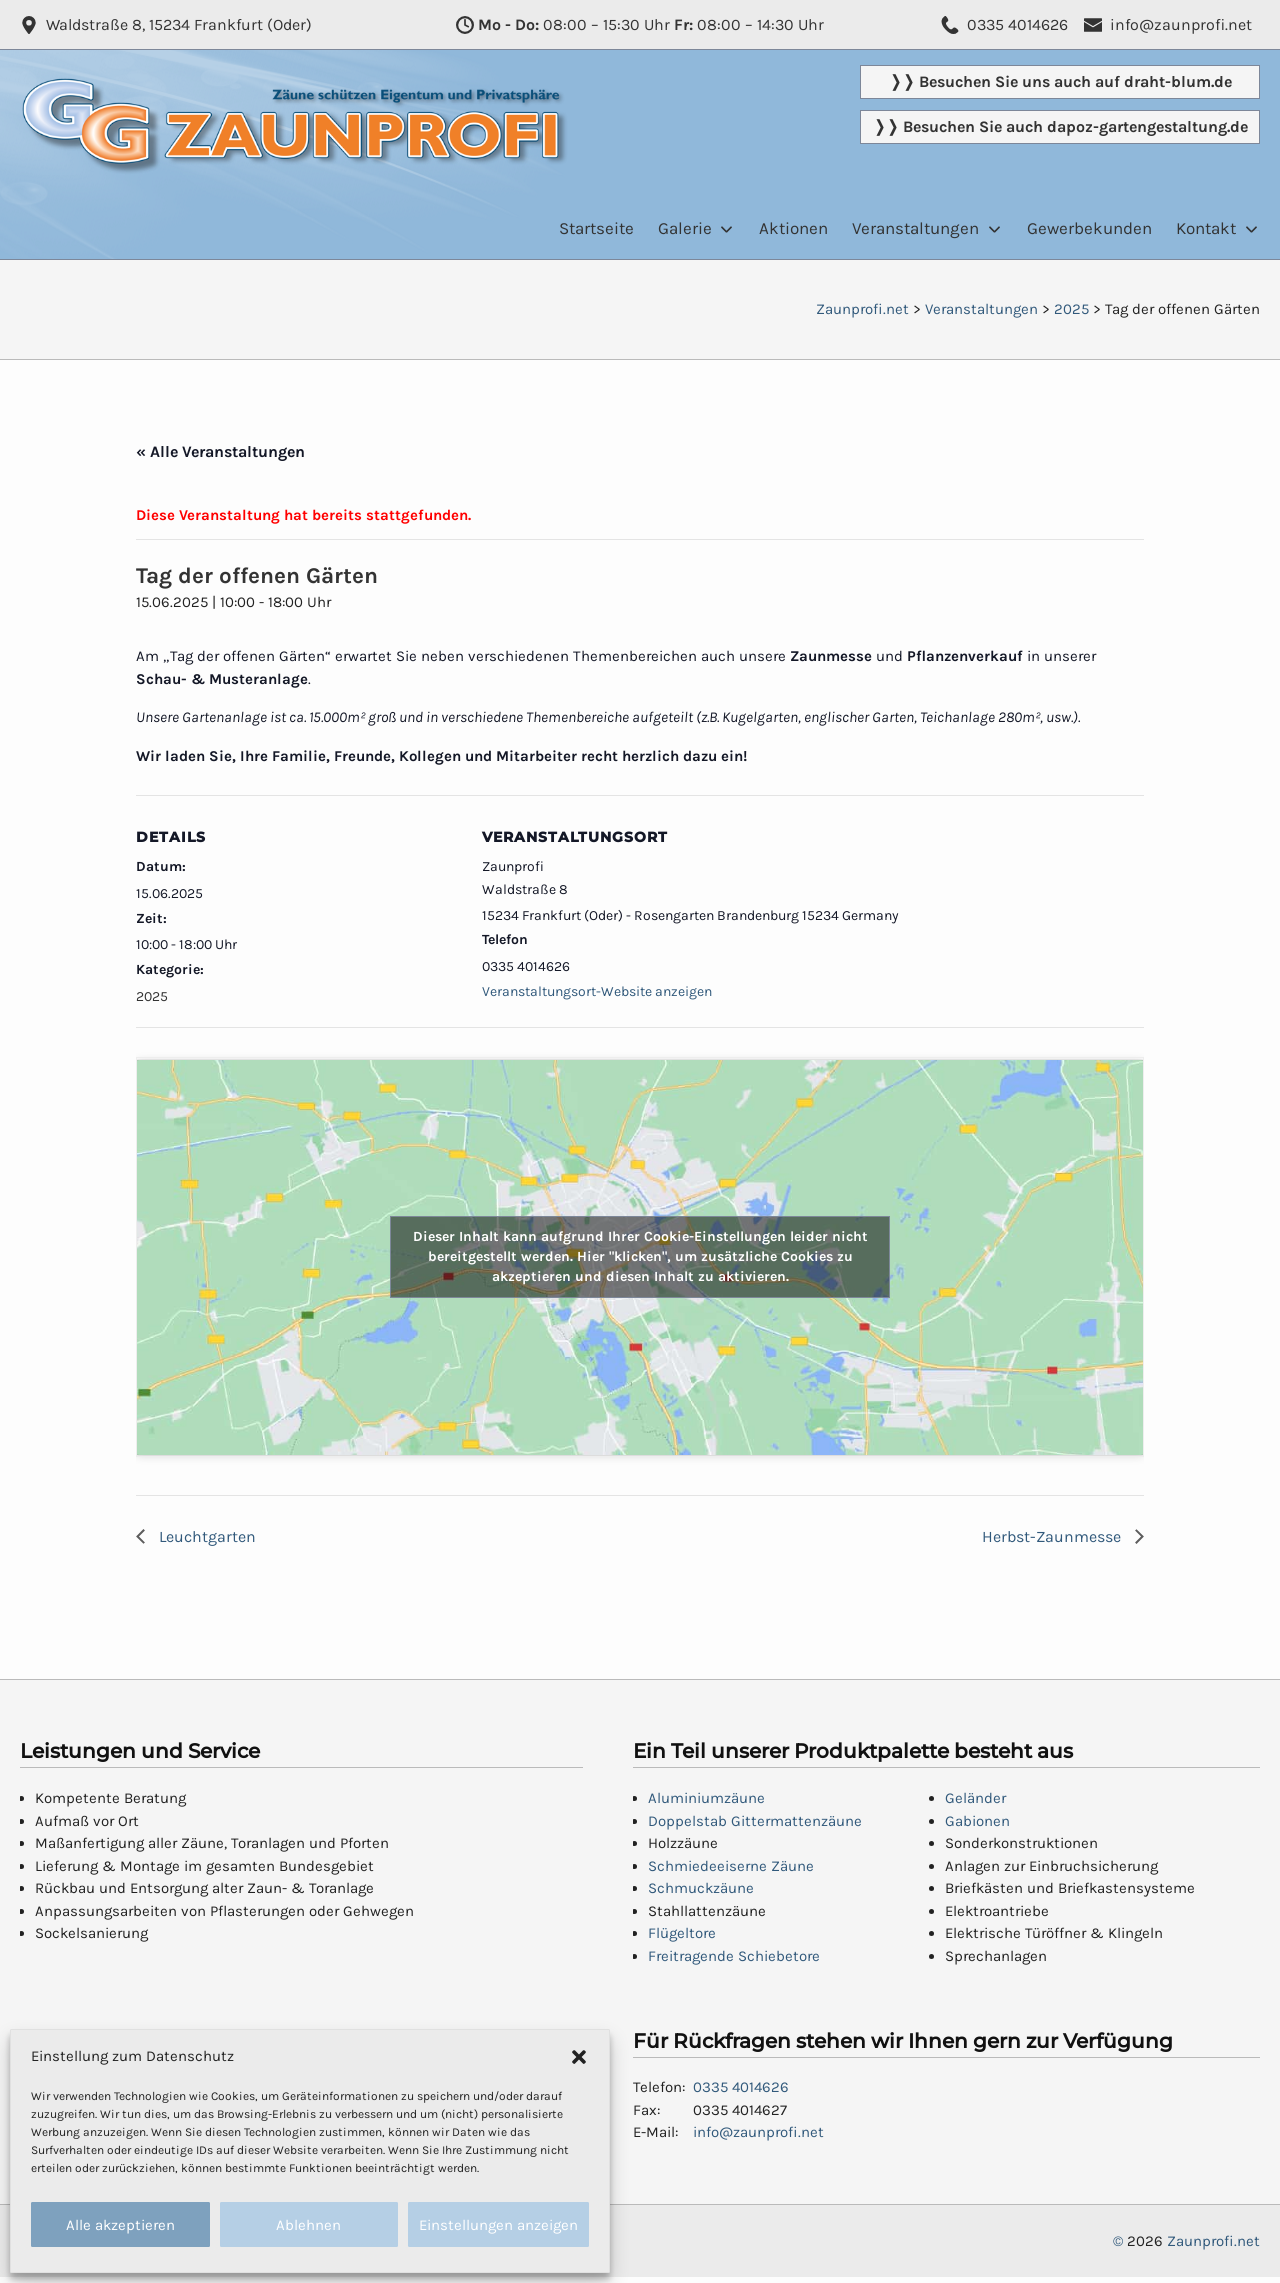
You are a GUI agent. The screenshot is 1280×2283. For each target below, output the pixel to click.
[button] (579, 2056)
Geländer (975, 1798)
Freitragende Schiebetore (734, 1956)
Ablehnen (308, 2225)
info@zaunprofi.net (758, 2132)
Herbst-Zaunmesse (1053, 1536)
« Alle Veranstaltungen (220, 451)
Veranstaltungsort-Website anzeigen (597, 991)
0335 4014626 (741, 2087)
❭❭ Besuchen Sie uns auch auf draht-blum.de (1060, 81)
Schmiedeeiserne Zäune (731, 1866)
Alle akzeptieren (120, 2225)
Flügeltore (682, 1933)
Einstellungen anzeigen (498, 2225)
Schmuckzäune (701, 1888)
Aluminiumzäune (706, 1798)
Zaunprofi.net (1213, 2241)
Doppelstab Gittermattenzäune (755, 1821)
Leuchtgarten (205, 1536)
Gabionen (977, 1821)
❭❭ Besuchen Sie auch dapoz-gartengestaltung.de (1060, 126)
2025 (152, 996)
